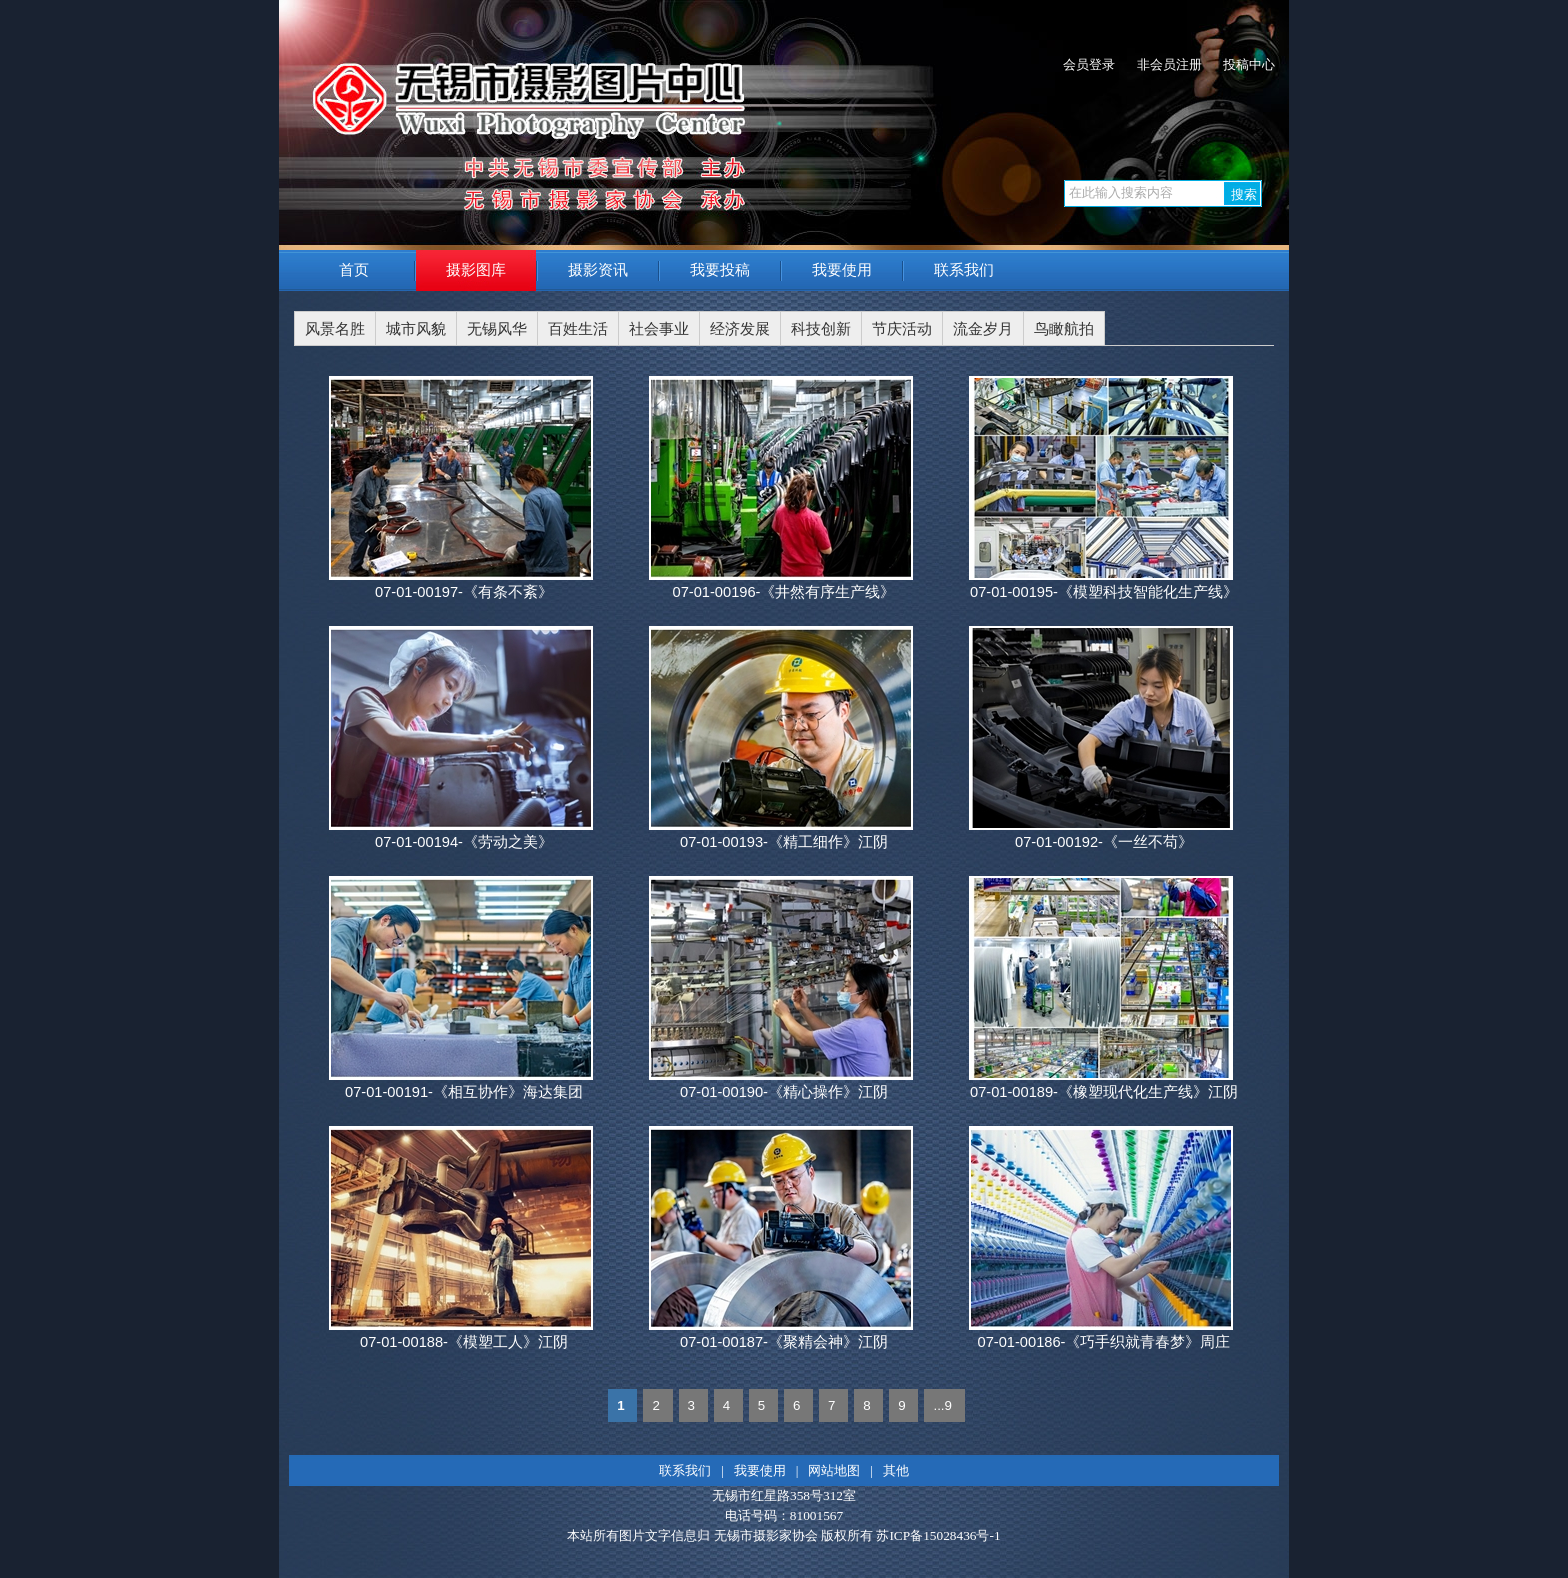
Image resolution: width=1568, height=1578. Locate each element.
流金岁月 (983, 329)
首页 (354, 270)
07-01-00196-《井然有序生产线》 (783, 592)
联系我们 (964, 270)
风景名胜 (335, 329)
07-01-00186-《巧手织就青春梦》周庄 (1103, 1342)
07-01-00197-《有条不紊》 (464, 592)
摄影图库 (476, 270)
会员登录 (1089, 64)
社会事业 (659, 329)
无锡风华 (497, 329)
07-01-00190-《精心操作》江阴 (784, 1092)
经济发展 (740, 329)
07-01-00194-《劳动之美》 (464, 842)
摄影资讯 (598, 270)
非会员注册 (1169, 64)
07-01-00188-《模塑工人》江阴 (464, 1342)
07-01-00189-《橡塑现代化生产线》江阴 (1104, 1092)
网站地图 (834, 1470)
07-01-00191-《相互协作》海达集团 (464, 1092)
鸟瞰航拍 (1064, 329)
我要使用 (842, 270)
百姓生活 (578, 329)
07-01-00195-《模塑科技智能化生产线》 (1104, 592)
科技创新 (821, 329)
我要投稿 (720, 270)
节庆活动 (902, 329)
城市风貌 (416, 329)
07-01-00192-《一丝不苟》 (1104, 842)
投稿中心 (1249, 64)
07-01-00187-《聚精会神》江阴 (784, 1342)
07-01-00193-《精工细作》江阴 (784, 842)
